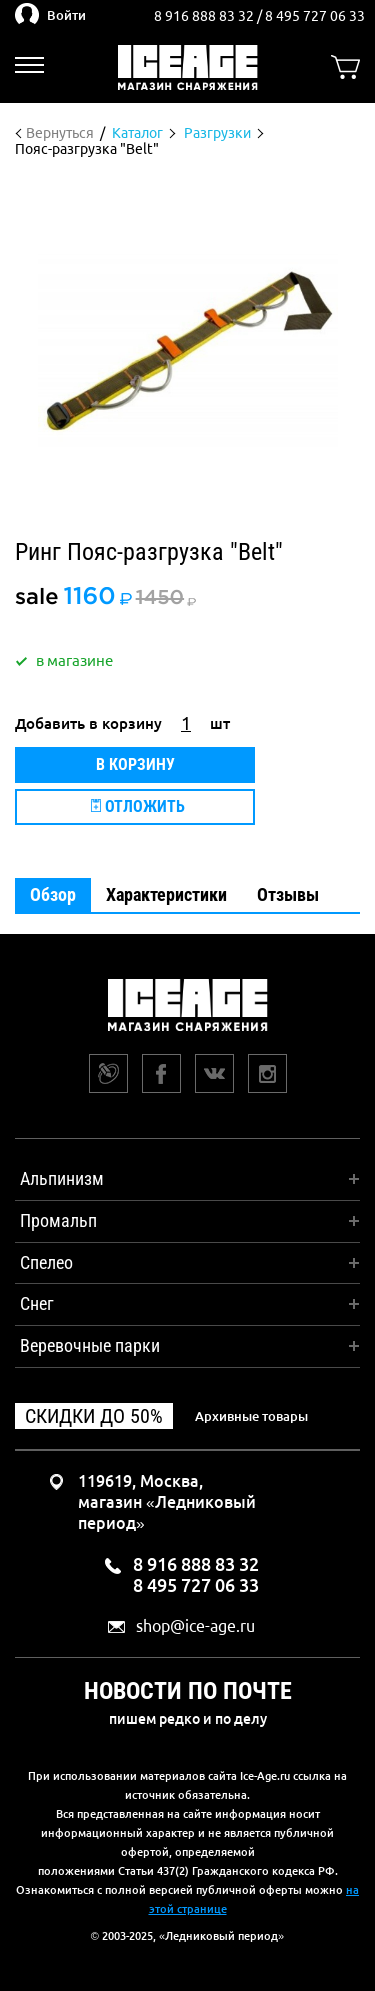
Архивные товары (251, 1416)
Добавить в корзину (88, 723)
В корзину (135, 764)
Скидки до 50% (94, 1416)
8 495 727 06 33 (315, 16)
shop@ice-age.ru (195, 1626)
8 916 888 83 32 (205, 16)
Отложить (138, 806)
